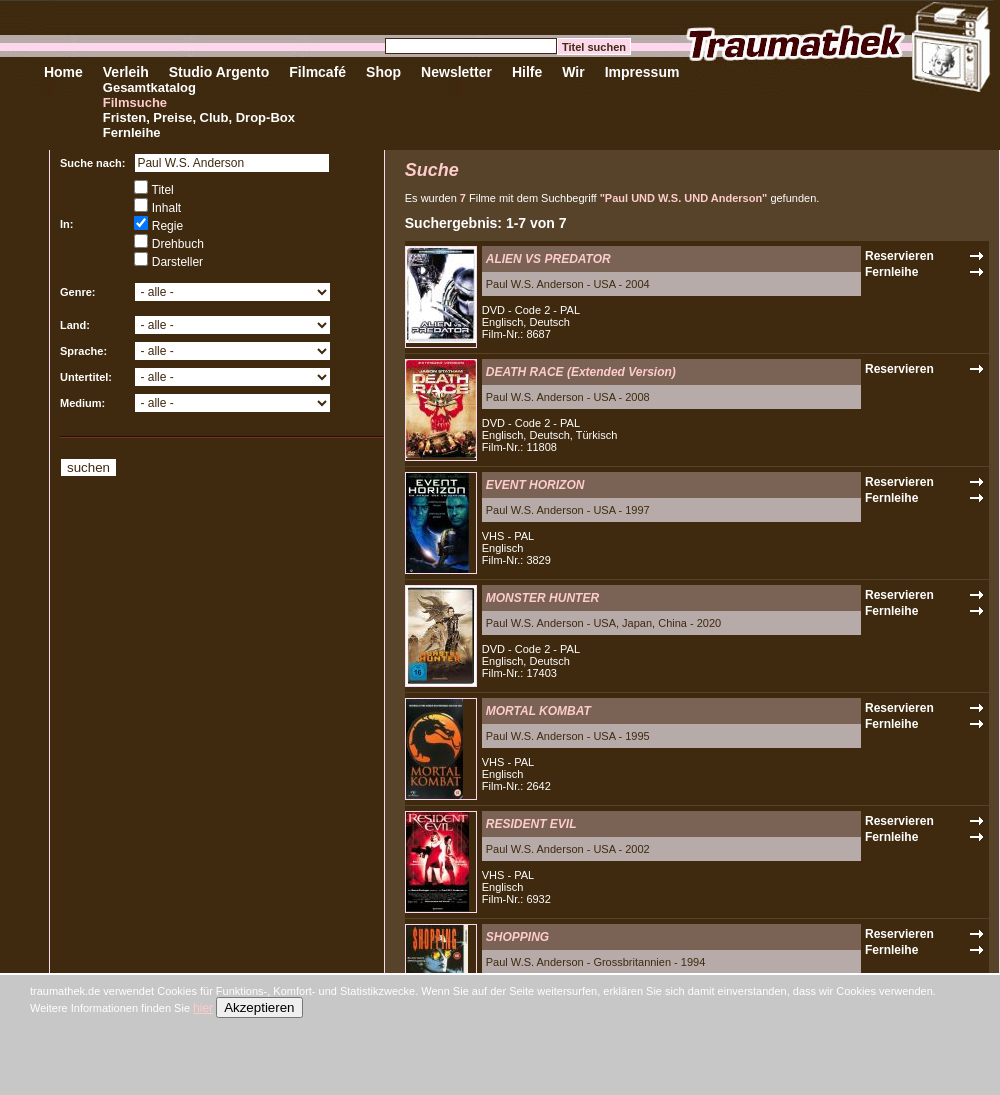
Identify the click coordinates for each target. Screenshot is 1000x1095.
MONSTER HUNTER (542, 598)
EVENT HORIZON (535, 485)
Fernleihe (132, 132)
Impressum (642, 72)
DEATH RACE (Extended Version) (581, 372)
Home (63, 72)
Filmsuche (135, 102)
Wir (573, 72)
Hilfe (527, 72)
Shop (383, 72)
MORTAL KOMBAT (538, 711)
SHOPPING (517, 937)
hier (203, 1008)
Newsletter (456, 72)
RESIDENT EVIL (531, 824)
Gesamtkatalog (149, 87)
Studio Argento (219, 72)
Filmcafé (317, 72)
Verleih (126, 72)
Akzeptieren (259, 1007)
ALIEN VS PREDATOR (548, 259)
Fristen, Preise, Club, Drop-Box (199, 117)
